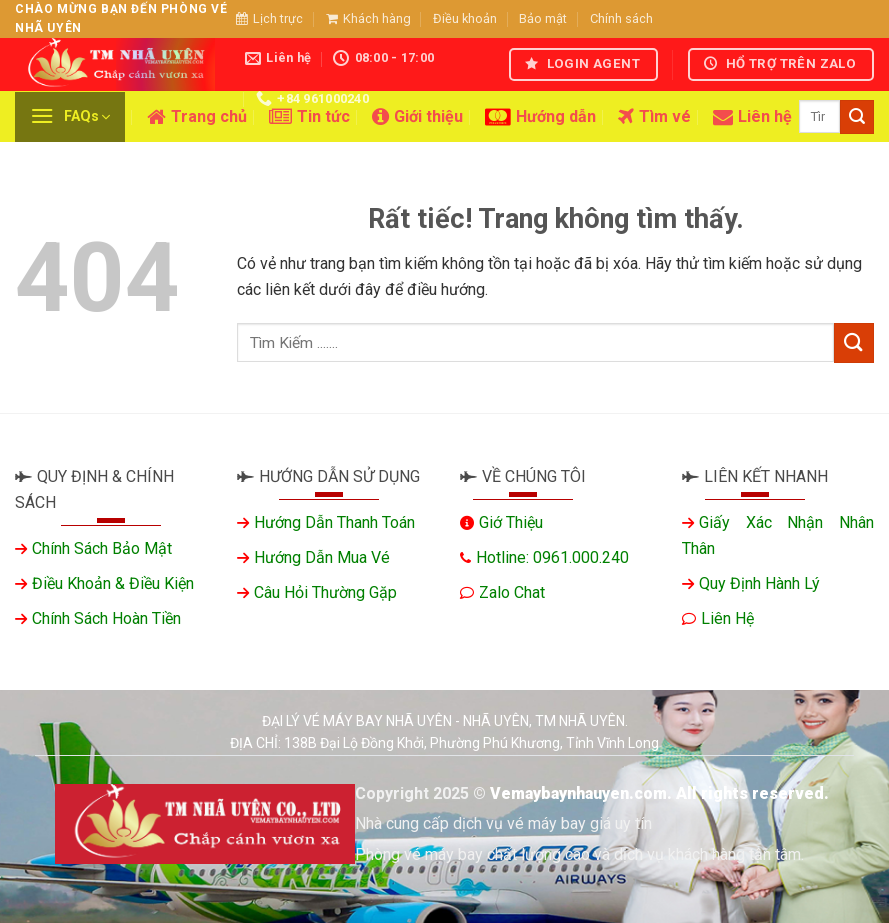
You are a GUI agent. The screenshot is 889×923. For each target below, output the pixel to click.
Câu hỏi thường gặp (325, 592)
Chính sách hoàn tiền (106, 618)
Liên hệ (752, 117)
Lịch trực (269, 18)
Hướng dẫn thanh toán (334, 522)
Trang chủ (197, 117)
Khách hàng (368, 18)
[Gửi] (857, 117)
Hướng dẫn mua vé (322, 557)
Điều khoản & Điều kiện (113, 583)
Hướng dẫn (540, 117)
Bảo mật (543, 18)
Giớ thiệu (511, 522)
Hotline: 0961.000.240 (552, 557)
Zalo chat (512, 592)
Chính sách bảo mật (102, 548)
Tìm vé (654, 117)
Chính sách (621, 18)
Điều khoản (465, 18)
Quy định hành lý (759, 583)
